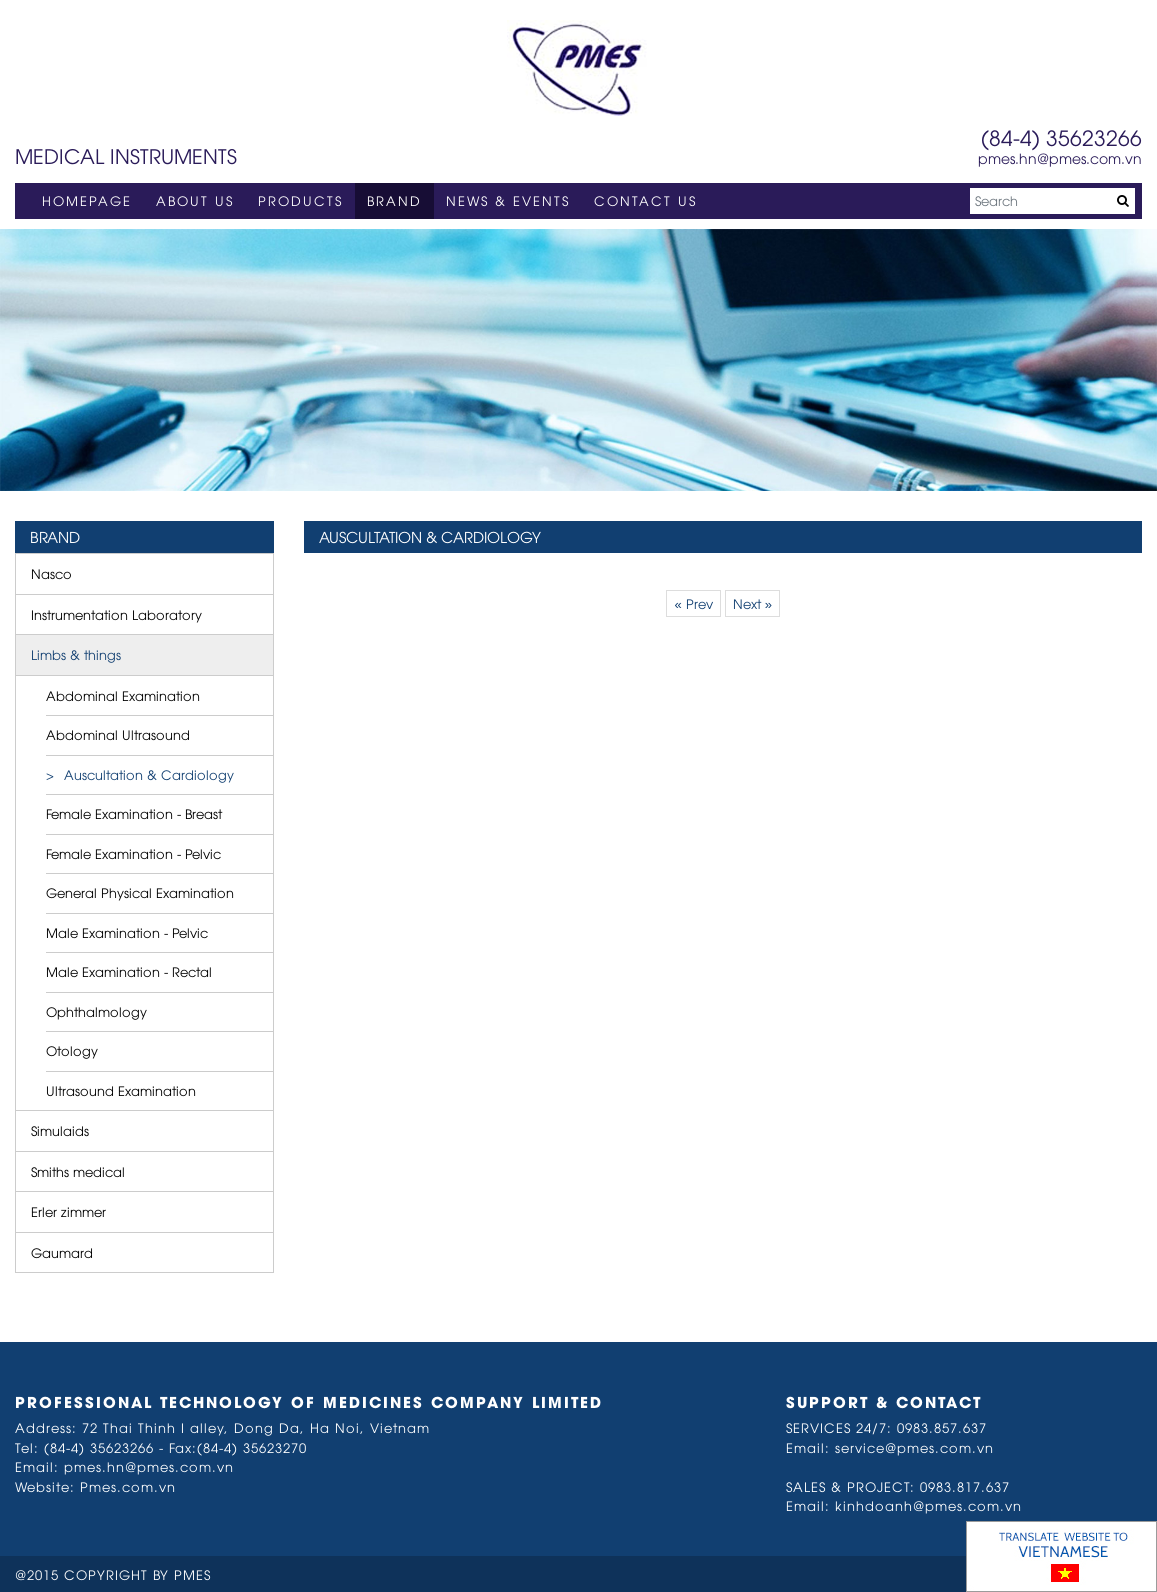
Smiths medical (78, 1171)
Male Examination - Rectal (129, 971)
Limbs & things (76, 654)
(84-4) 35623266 (1061, 136)
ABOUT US (195, 200)
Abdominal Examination (123, 695)
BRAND (394, 200)
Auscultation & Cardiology (149, 774)
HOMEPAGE (87, 200)
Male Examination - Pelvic (127, 932)
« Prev (693, 603)
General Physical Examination (140, 892)
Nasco (51, 573)
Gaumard (62, 1252)
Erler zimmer (68, 1211)
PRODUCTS (300, 200)
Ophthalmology (96, 1011)
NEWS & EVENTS (508, 200)
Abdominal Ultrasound (118, 734)
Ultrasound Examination (121, 1090)
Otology (72, 1050)
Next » (752, 603)
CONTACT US (645, 200)
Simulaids (60, 1130)
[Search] (1052, 201)
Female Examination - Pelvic (133, 853)
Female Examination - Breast (134, 813)
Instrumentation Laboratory (116, 614)
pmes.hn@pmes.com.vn (1060, 157)
